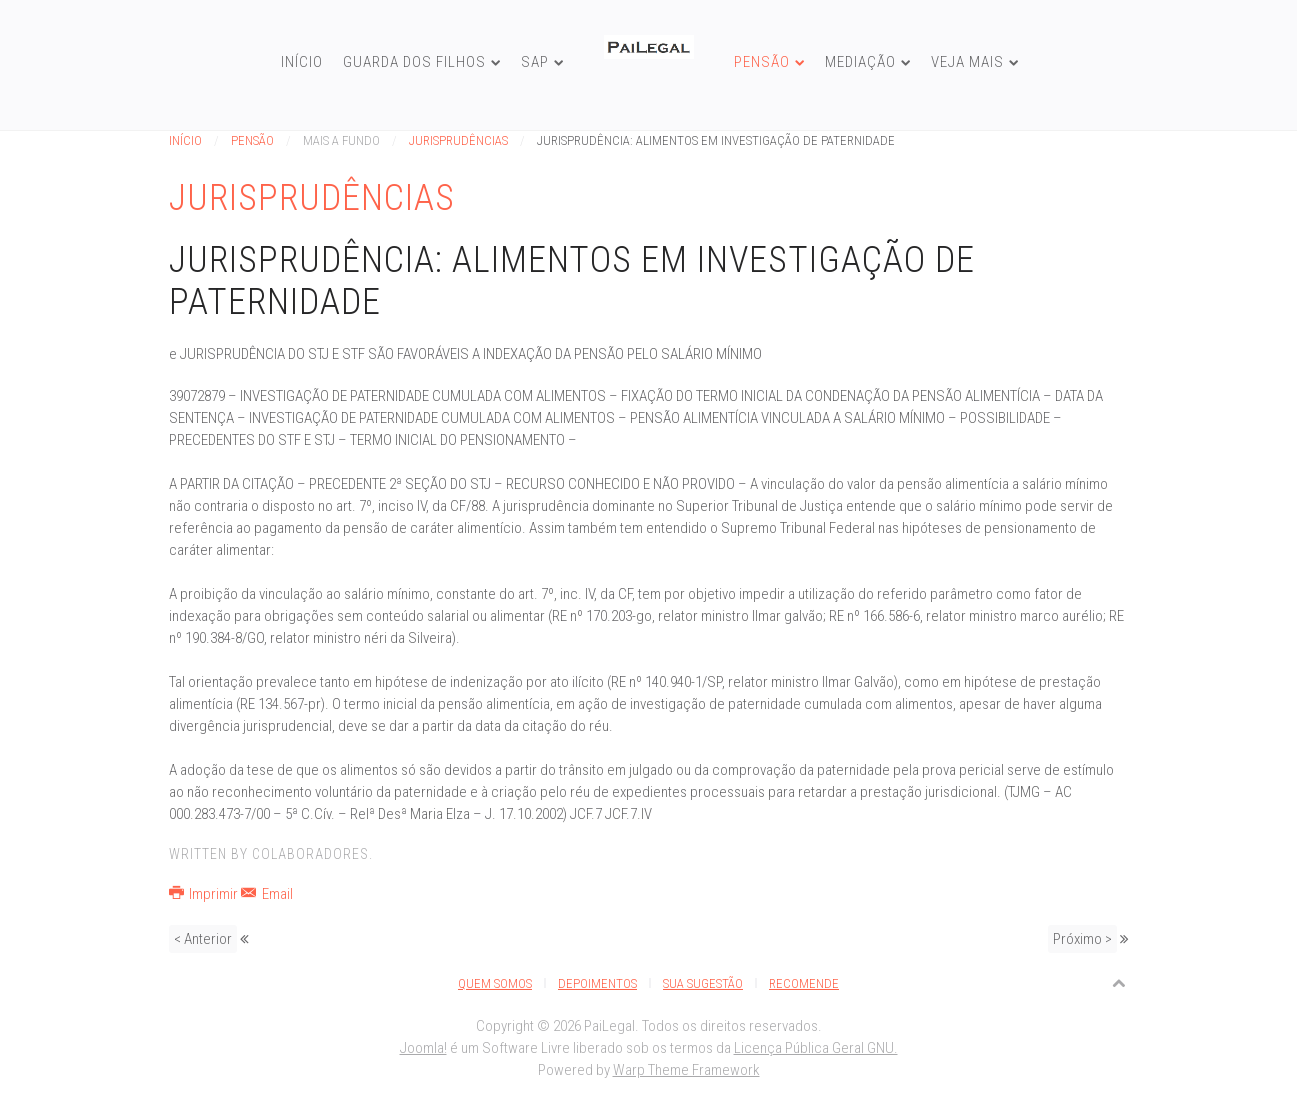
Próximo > (1082, 939)
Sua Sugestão (703, 983)
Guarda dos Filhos (414, 62)
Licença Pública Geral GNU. (816, 1048)
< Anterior (203, 939)
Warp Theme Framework (686, 1070)
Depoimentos (597, 983)
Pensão (762, 62)
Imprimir (205, 894)
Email (267, 894)
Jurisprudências (458, 140)
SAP (535, 62)
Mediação (860, 62)
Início (302, 62)
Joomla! (423, 1048)
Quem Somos (495, 983)
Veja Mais (967, 62)
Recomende (804, 983)
